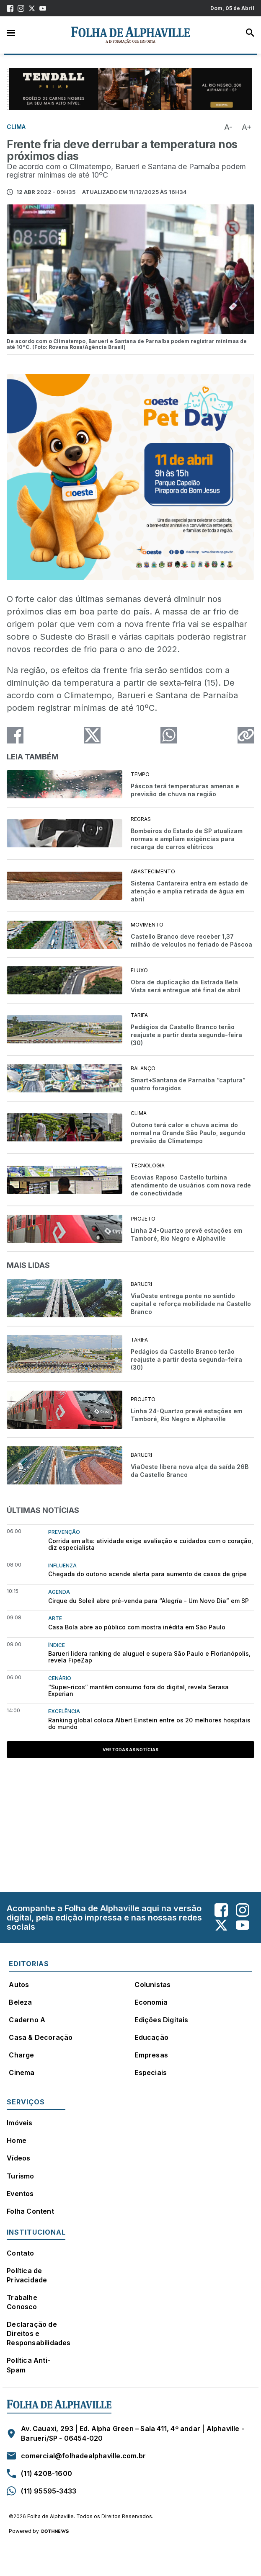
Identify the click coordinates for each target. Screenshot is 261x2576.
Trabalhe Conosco (22, 2302)
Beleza (20, 2002)
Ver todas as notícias (130, 1749)
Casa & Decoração (40, 2037)
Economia (151, 2002)
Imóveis (19, 2123)
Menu (11, 32)
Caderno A (27, 2020)
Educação (151, 2037)
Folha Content (30, 2211)
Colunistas (152, 1984)
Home (16, 2140)
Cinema (21, 2072)
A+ (247, 127)
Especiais (150, 2072)
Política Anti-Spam (28, 2365)
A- (228, 127)
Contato (20, 2253)
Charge (21, 2055)
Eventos (20, 2193)
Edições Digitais (161, 2020)
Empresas (151, 2055)
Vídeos (18, 2158)
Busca (250, 32)
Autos (19, 1984)
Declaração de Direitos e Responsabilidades (38, 2333)
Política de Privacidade (27, 2275)
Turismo (20, 2176)
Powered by (39, 2531)
